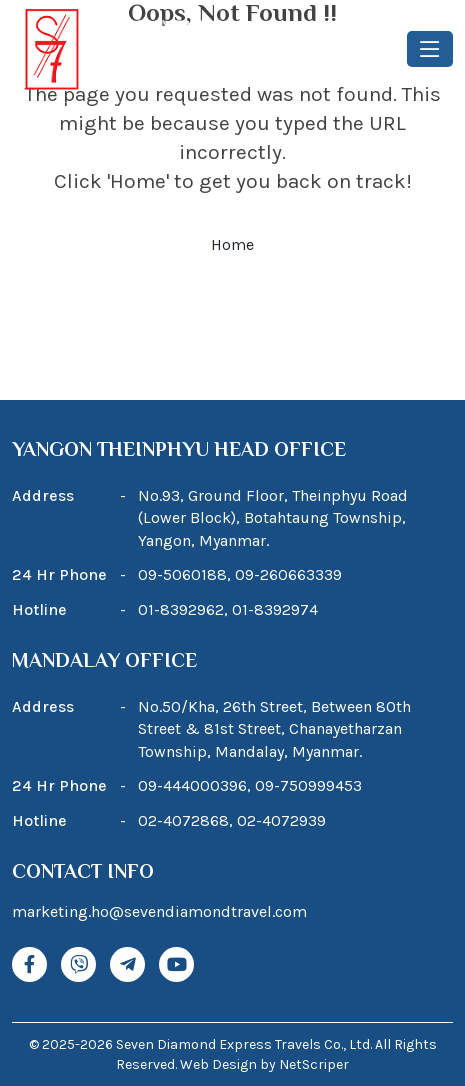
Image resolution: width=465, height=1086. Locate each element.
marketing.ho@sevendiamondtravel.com (159, 911)
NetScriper (314, 1064)
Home (232, 244)
